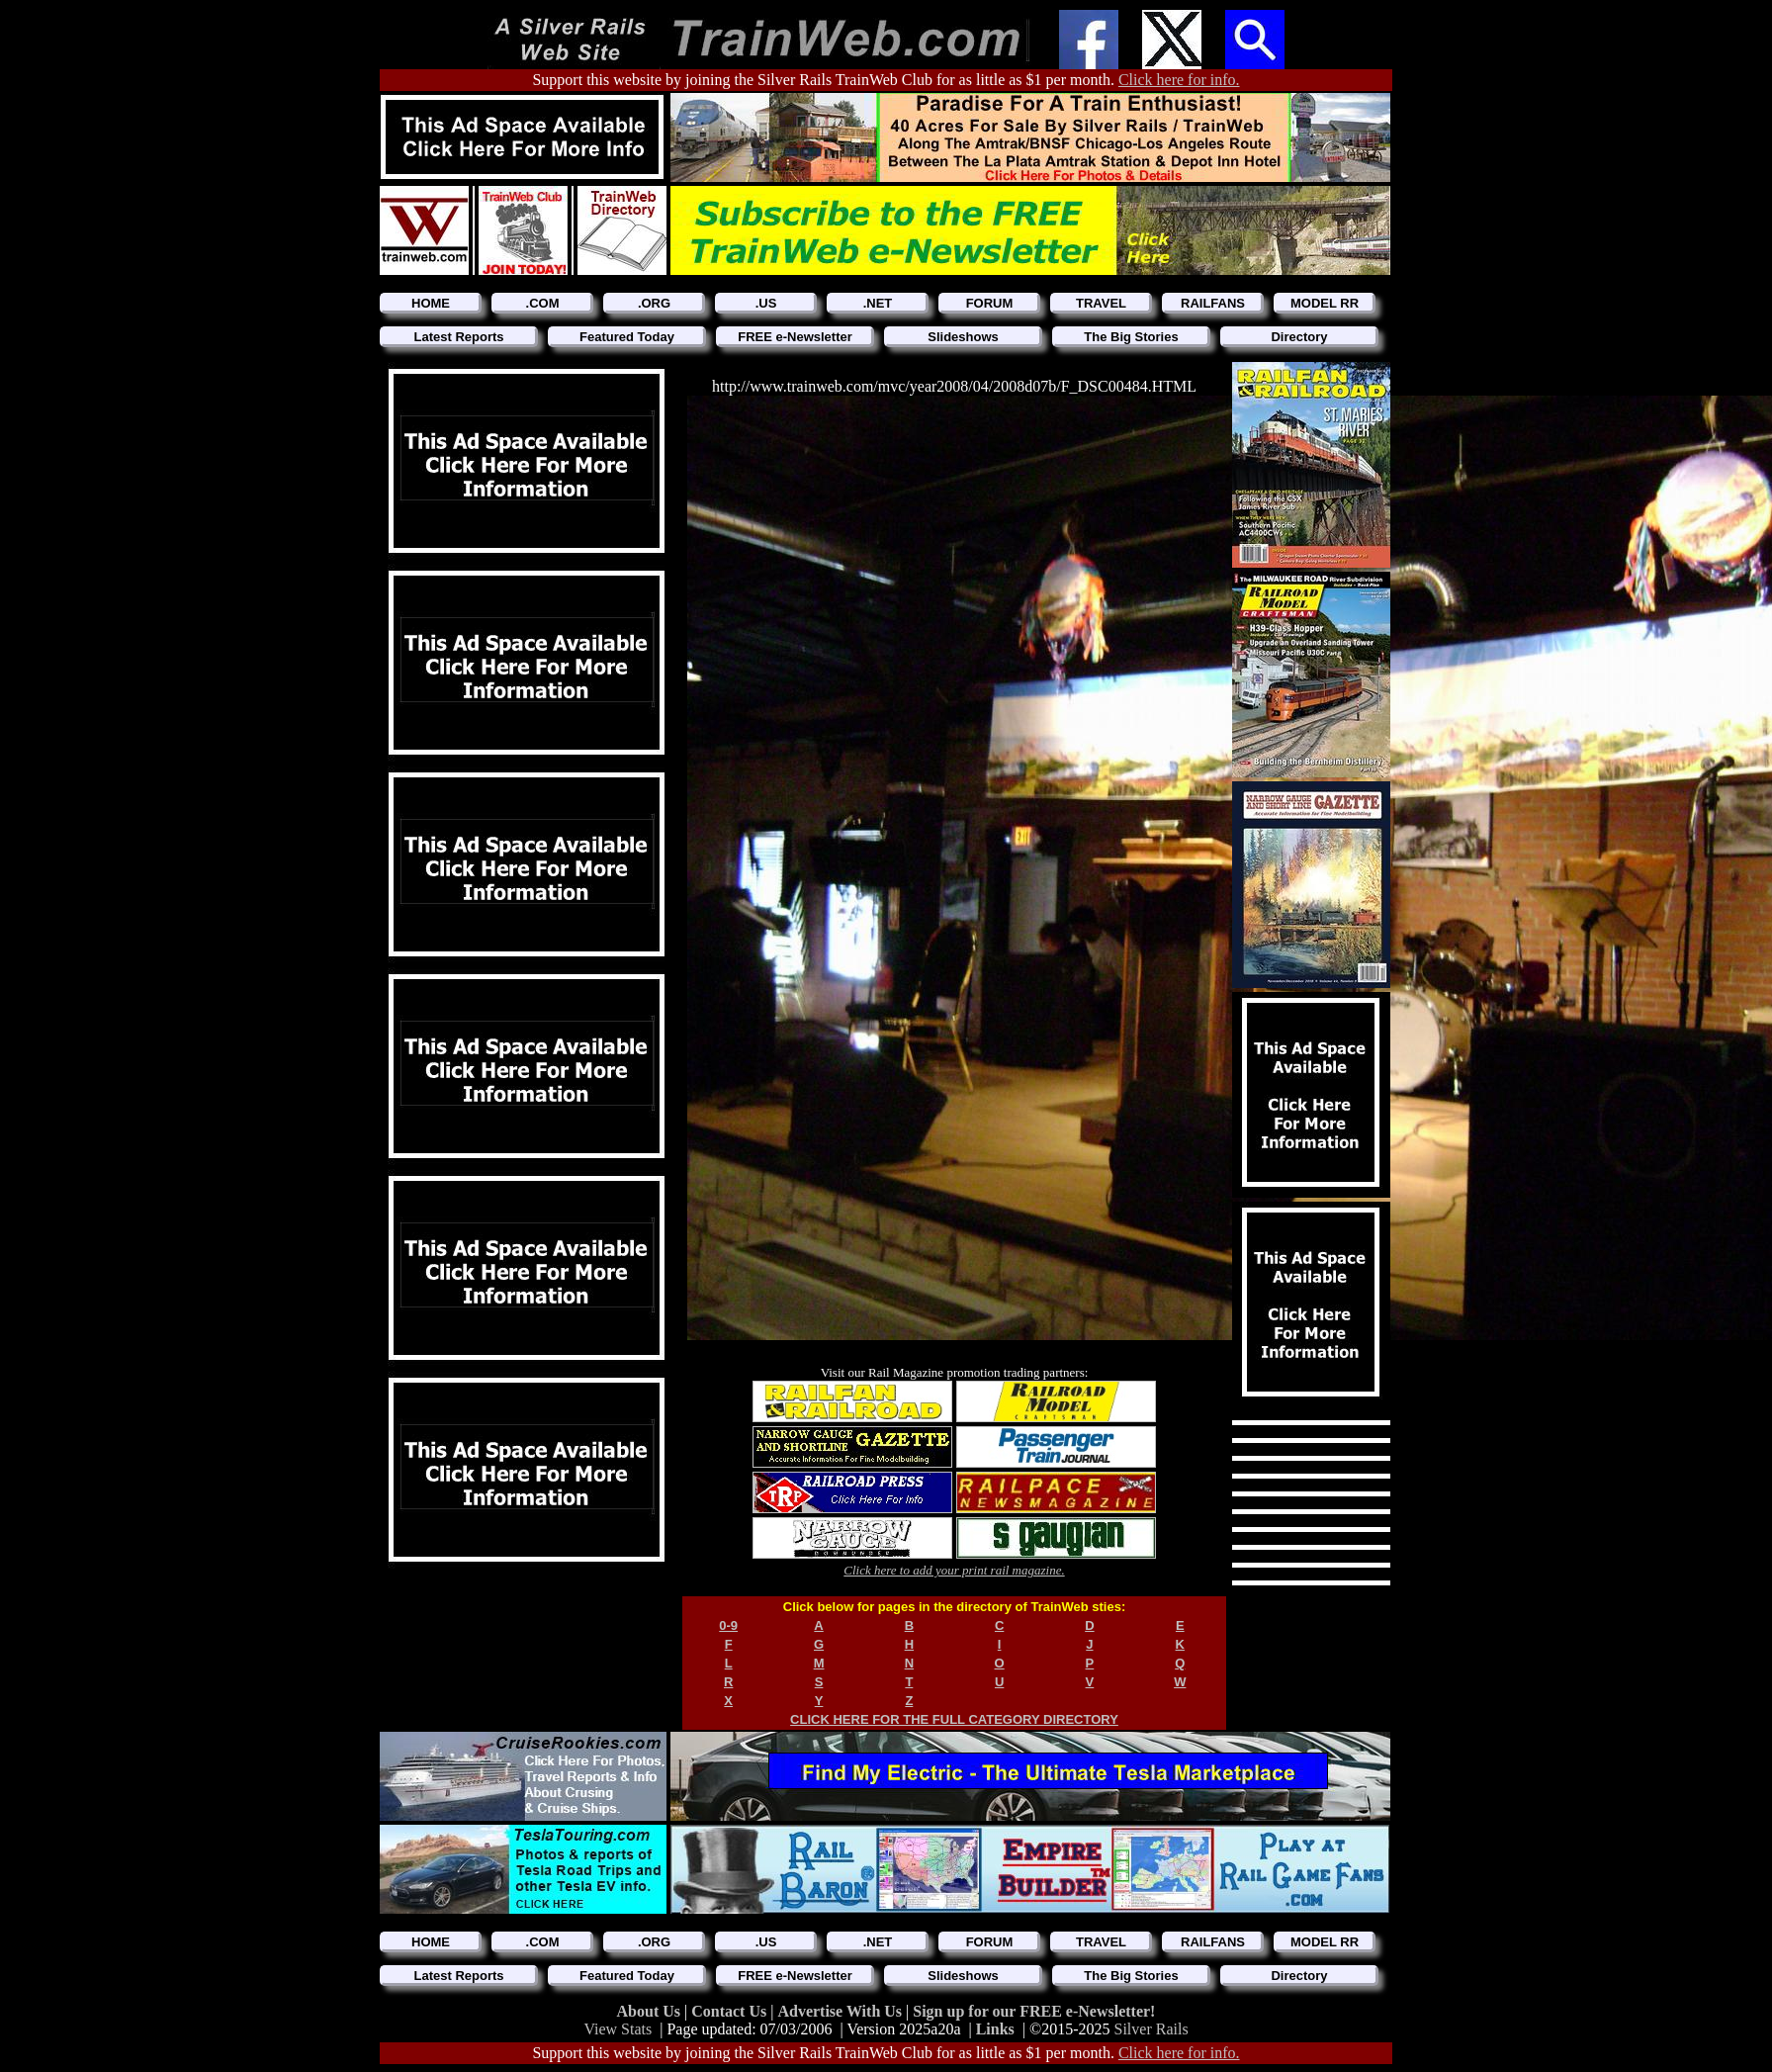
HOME (430, 303)
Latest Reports (458, 336)
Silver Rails (1151, 2029)
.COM (543, 303)
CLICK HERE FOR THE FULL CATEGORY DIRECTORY (954, 1719)
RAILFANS (1213, 303)
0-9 (728, 1625)
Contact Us (730, 2011)
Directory (1299, 336)
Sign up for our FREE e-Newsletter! (1034, 2011)
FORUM (990, 303)
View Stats (617, 2029)
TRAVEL (1101, 303)
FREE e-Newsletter (795, 336)
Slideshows (963, 336)
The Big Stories (1131, 336)
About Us (650, 2011)
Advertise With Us (841, 2011)
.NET (878, 303)
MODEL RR (1324, 303)
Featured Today (626, 336)
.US (766, 303)
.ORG (654, 303)
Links (995, 2029)
